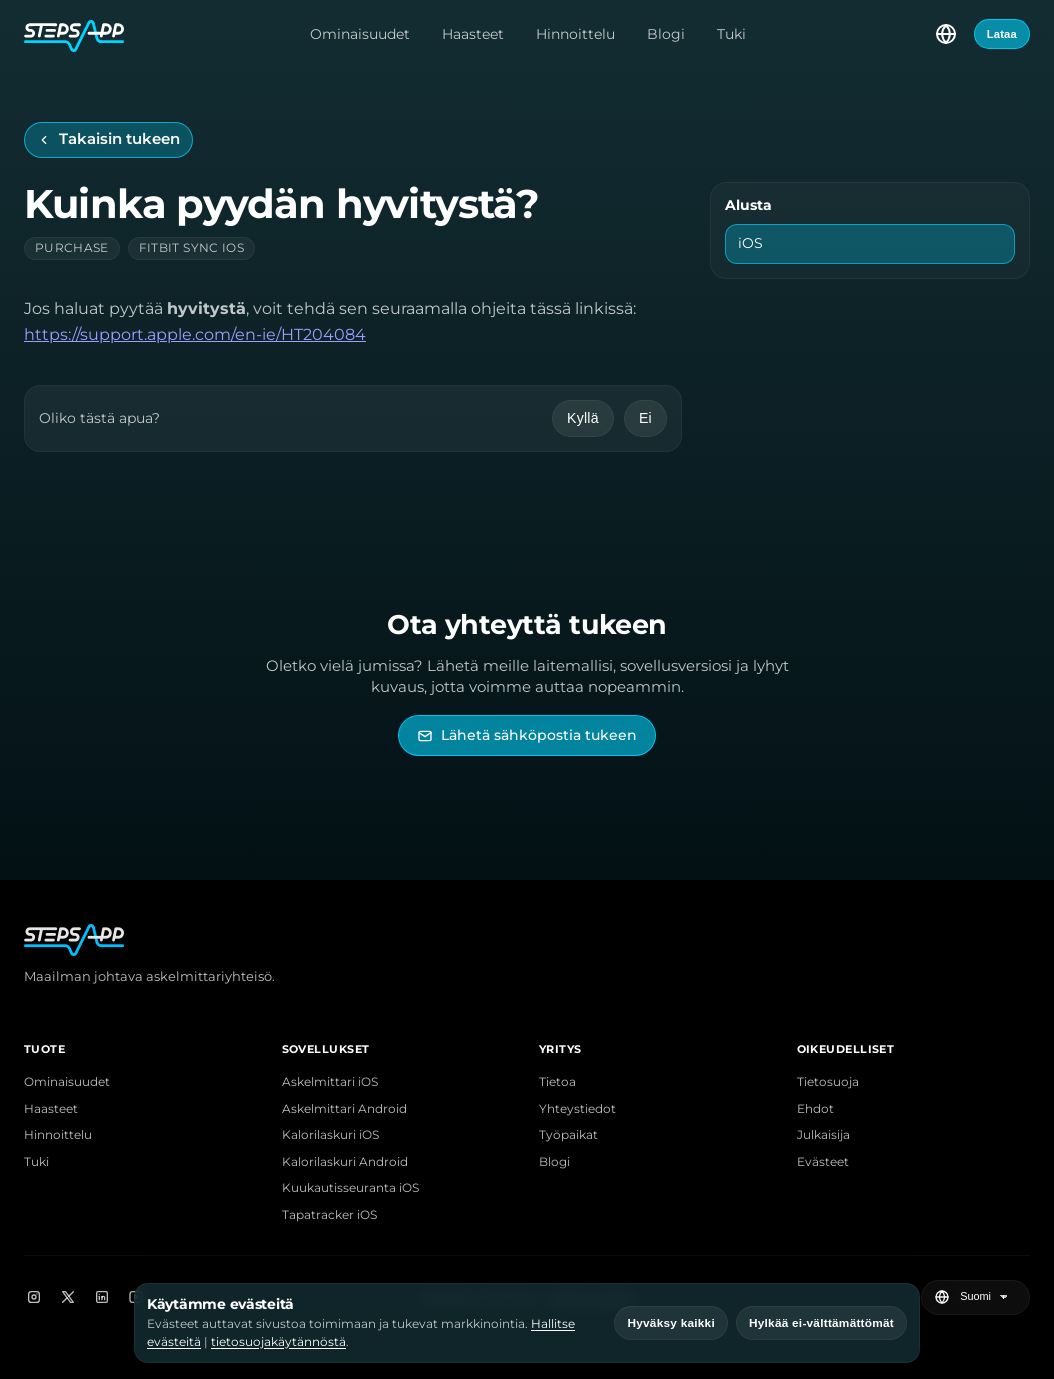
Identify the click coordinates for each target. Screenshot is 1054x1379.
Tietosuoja (828, 1082)
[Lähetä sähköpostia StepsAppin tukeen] (527, 735)
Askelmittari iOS (330, 1082)
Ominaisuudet (360, 34)
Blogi (666, 34)
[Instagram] (34, 1297)
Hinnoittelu (575, 34)
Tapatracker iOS (329, 1215)
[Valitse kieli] (946, 34)
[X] (68, 1297)
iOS (750, 243)
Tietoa (557, 1082)
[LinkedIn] (102, 1297)
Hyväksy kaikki (671, 1323)
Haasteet (473, 34)
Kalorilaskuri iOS (330, 1135)
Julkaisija (823, 1135)
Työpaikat (568, 1135)
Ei (645, 418)
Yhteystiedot (577, 1109)
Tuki (731, 34)
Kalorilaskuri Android (345, 1162)
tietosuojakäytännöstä (278, 1341)
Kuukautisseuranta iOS (350, 1188)
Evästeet (823, 1162)
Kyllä (583, 418)
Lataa (1002, 34)
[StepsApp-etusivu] (74, 34)
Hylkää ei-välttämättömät (821, 1323)
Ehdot (815, 1109)
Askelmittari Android (344, 1109)
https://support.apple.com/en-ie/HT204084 (195, 334)
